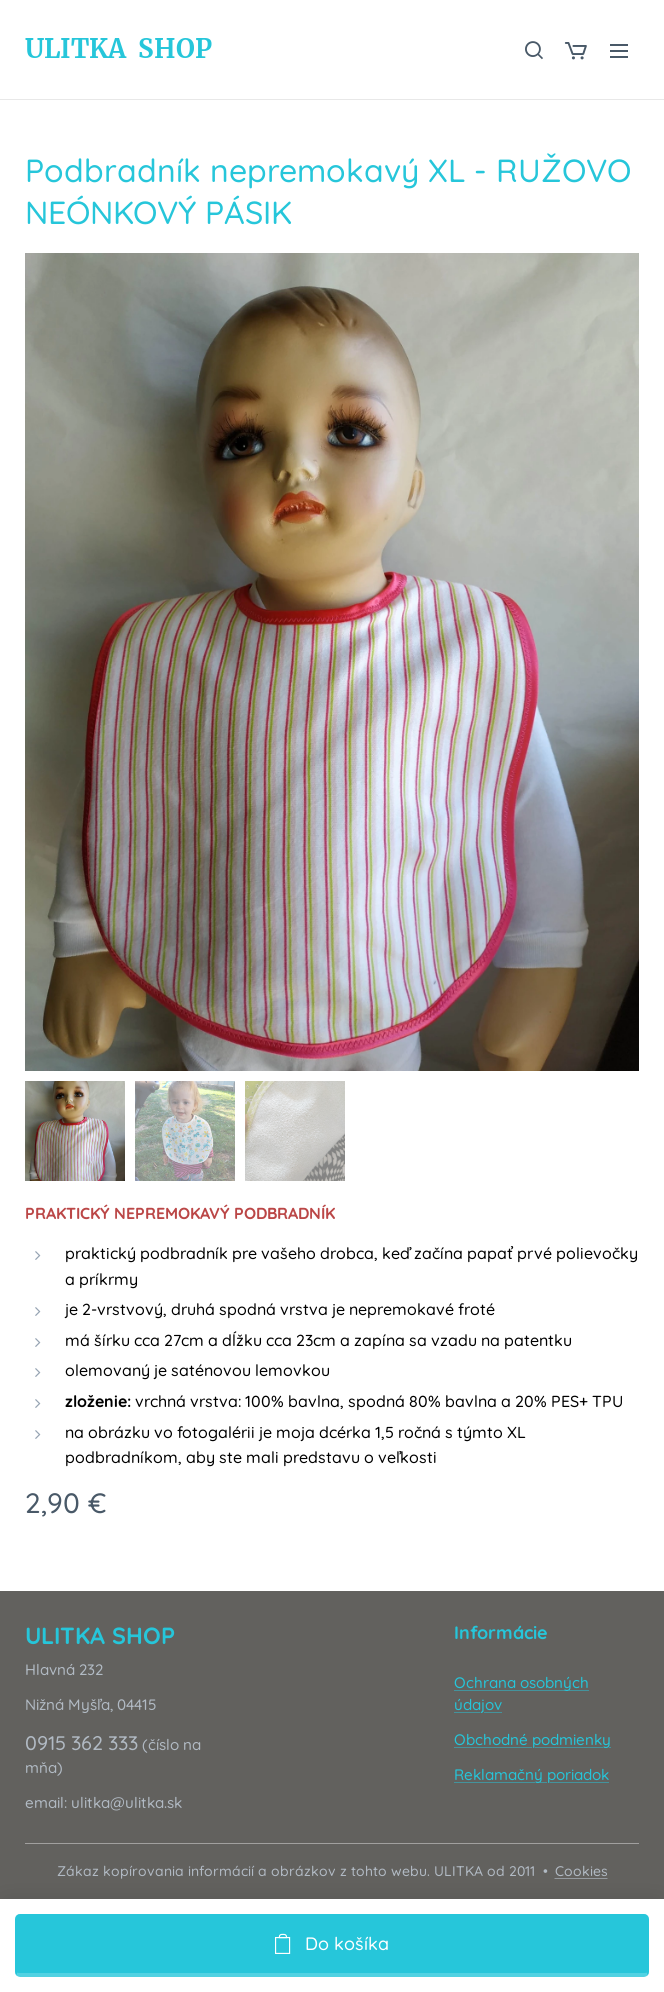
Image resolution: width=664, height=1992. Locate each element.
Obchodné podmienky (532, 1739)
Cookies (581, 1871)
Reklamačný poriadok (531, 1774)
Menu (619, 51)
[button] (533, 50)
